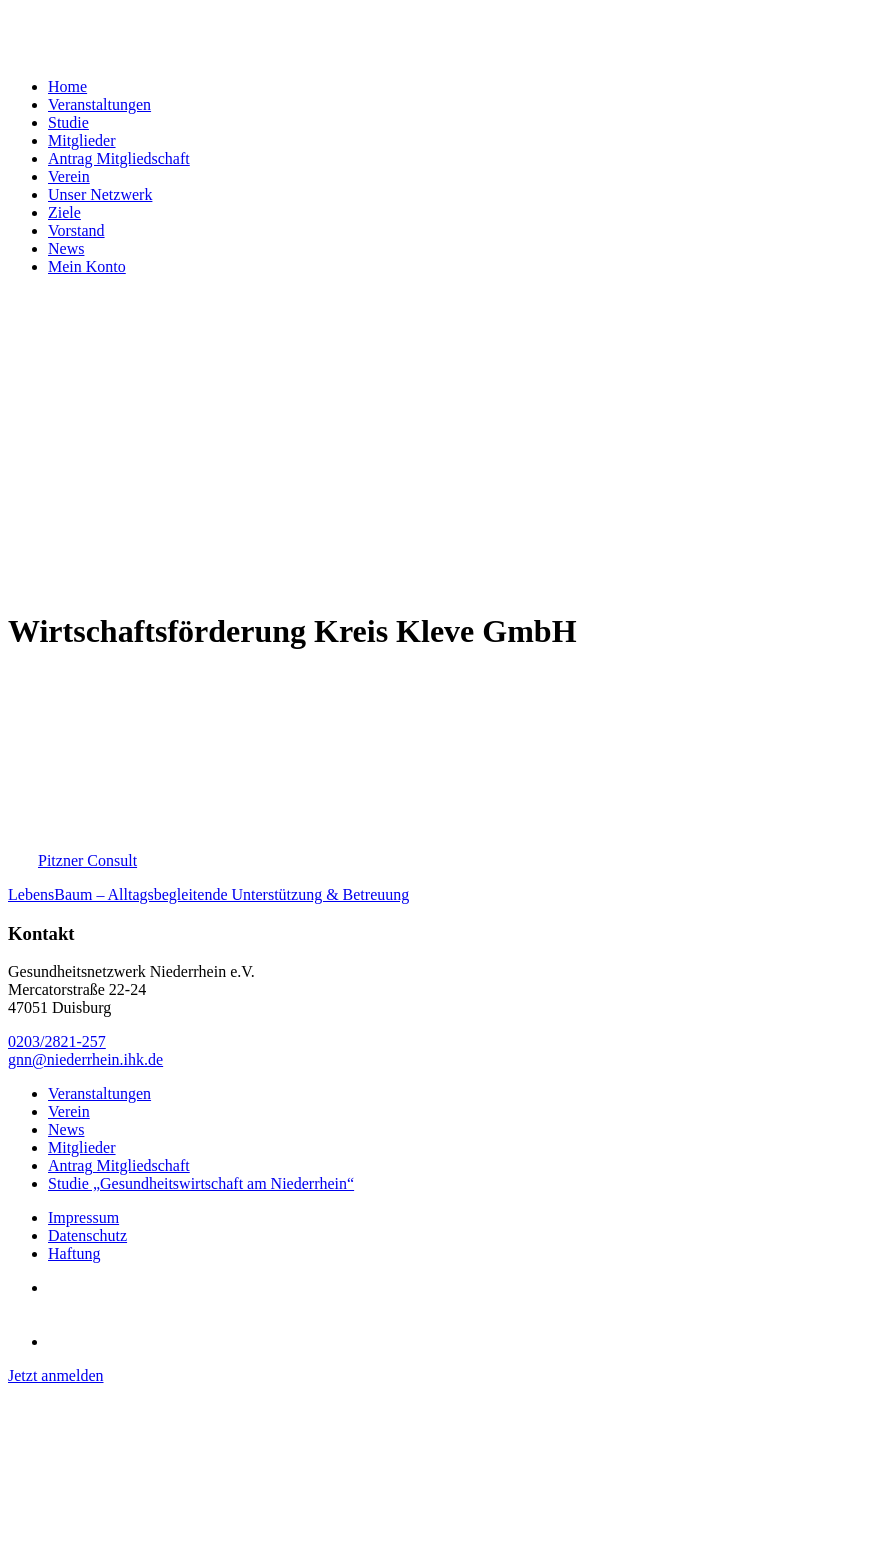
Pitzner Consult (87, 860)
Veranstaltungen (99, 104)
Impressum (83, 1217)
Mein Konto (87, 266)
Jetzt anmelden (56, 1375)
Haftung (74, 1253)
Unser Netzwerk (100, 194)
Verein (69, 176)
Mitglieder (82, 140)
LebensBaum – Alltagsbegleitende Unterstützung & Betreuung (208, 894)
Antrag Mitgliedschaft (119, 158)
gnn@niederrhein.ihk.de (85, 1059)
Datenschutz (87, 1235)
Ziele (64, 212)
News (66, 248)
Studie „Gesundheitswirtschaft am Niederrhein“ (201, 1183)
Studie (68, 122)
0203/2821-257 (57, 1041)
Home (67, 86)
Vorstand (76, 230)
